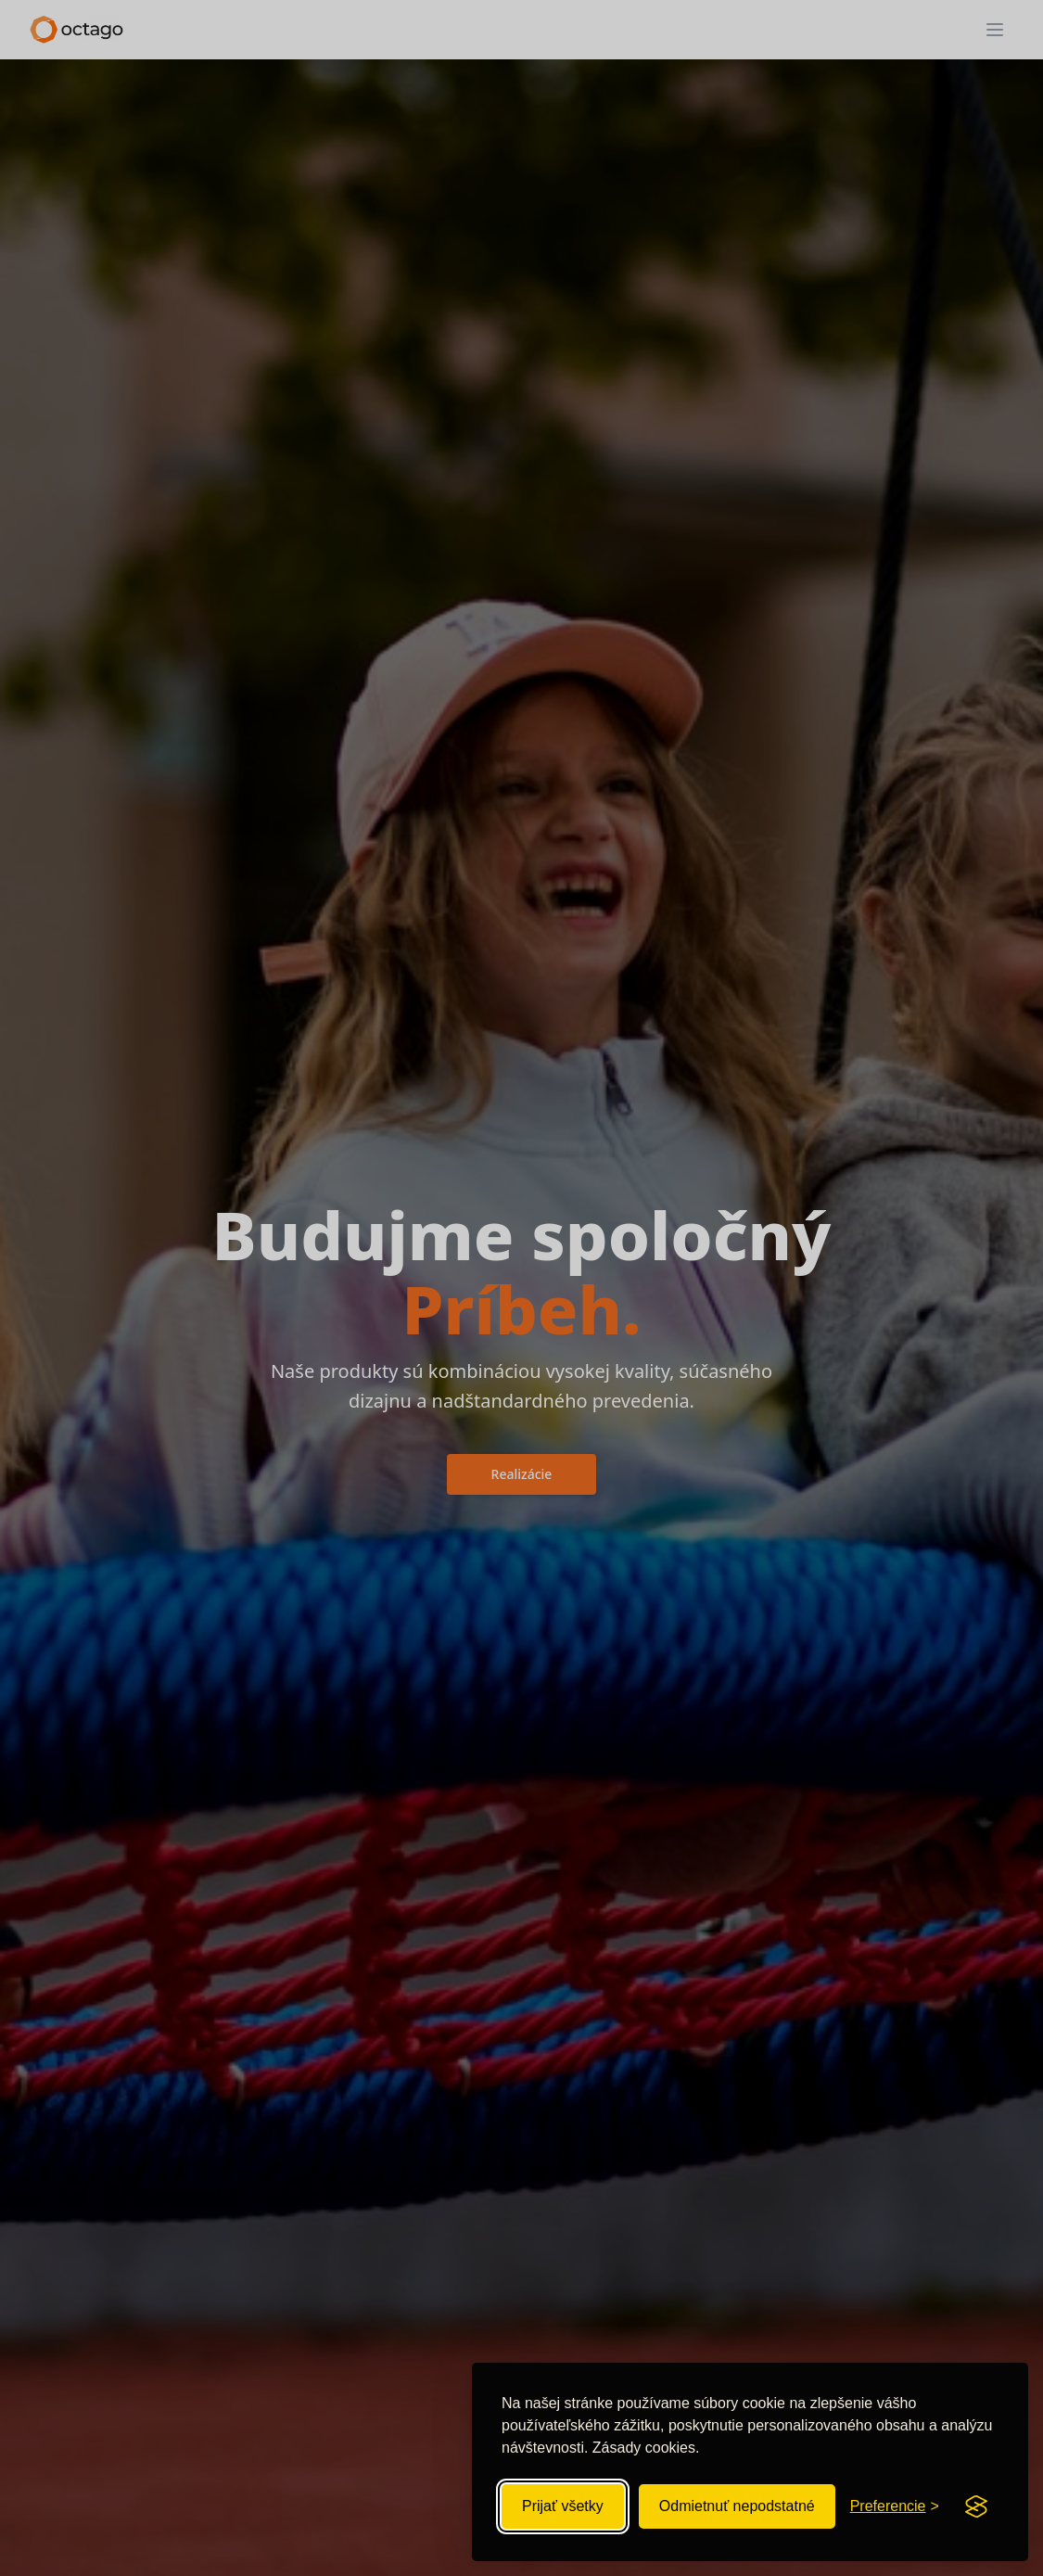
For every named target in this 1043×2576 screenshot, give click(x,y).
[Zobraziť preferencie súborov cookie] (894, 2506)
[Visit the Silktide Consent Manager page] (976, 2506)
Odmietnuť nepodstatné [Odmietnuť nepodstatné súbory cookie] (737, 2506)
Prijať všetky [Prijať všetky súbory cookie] (563, 2506)
